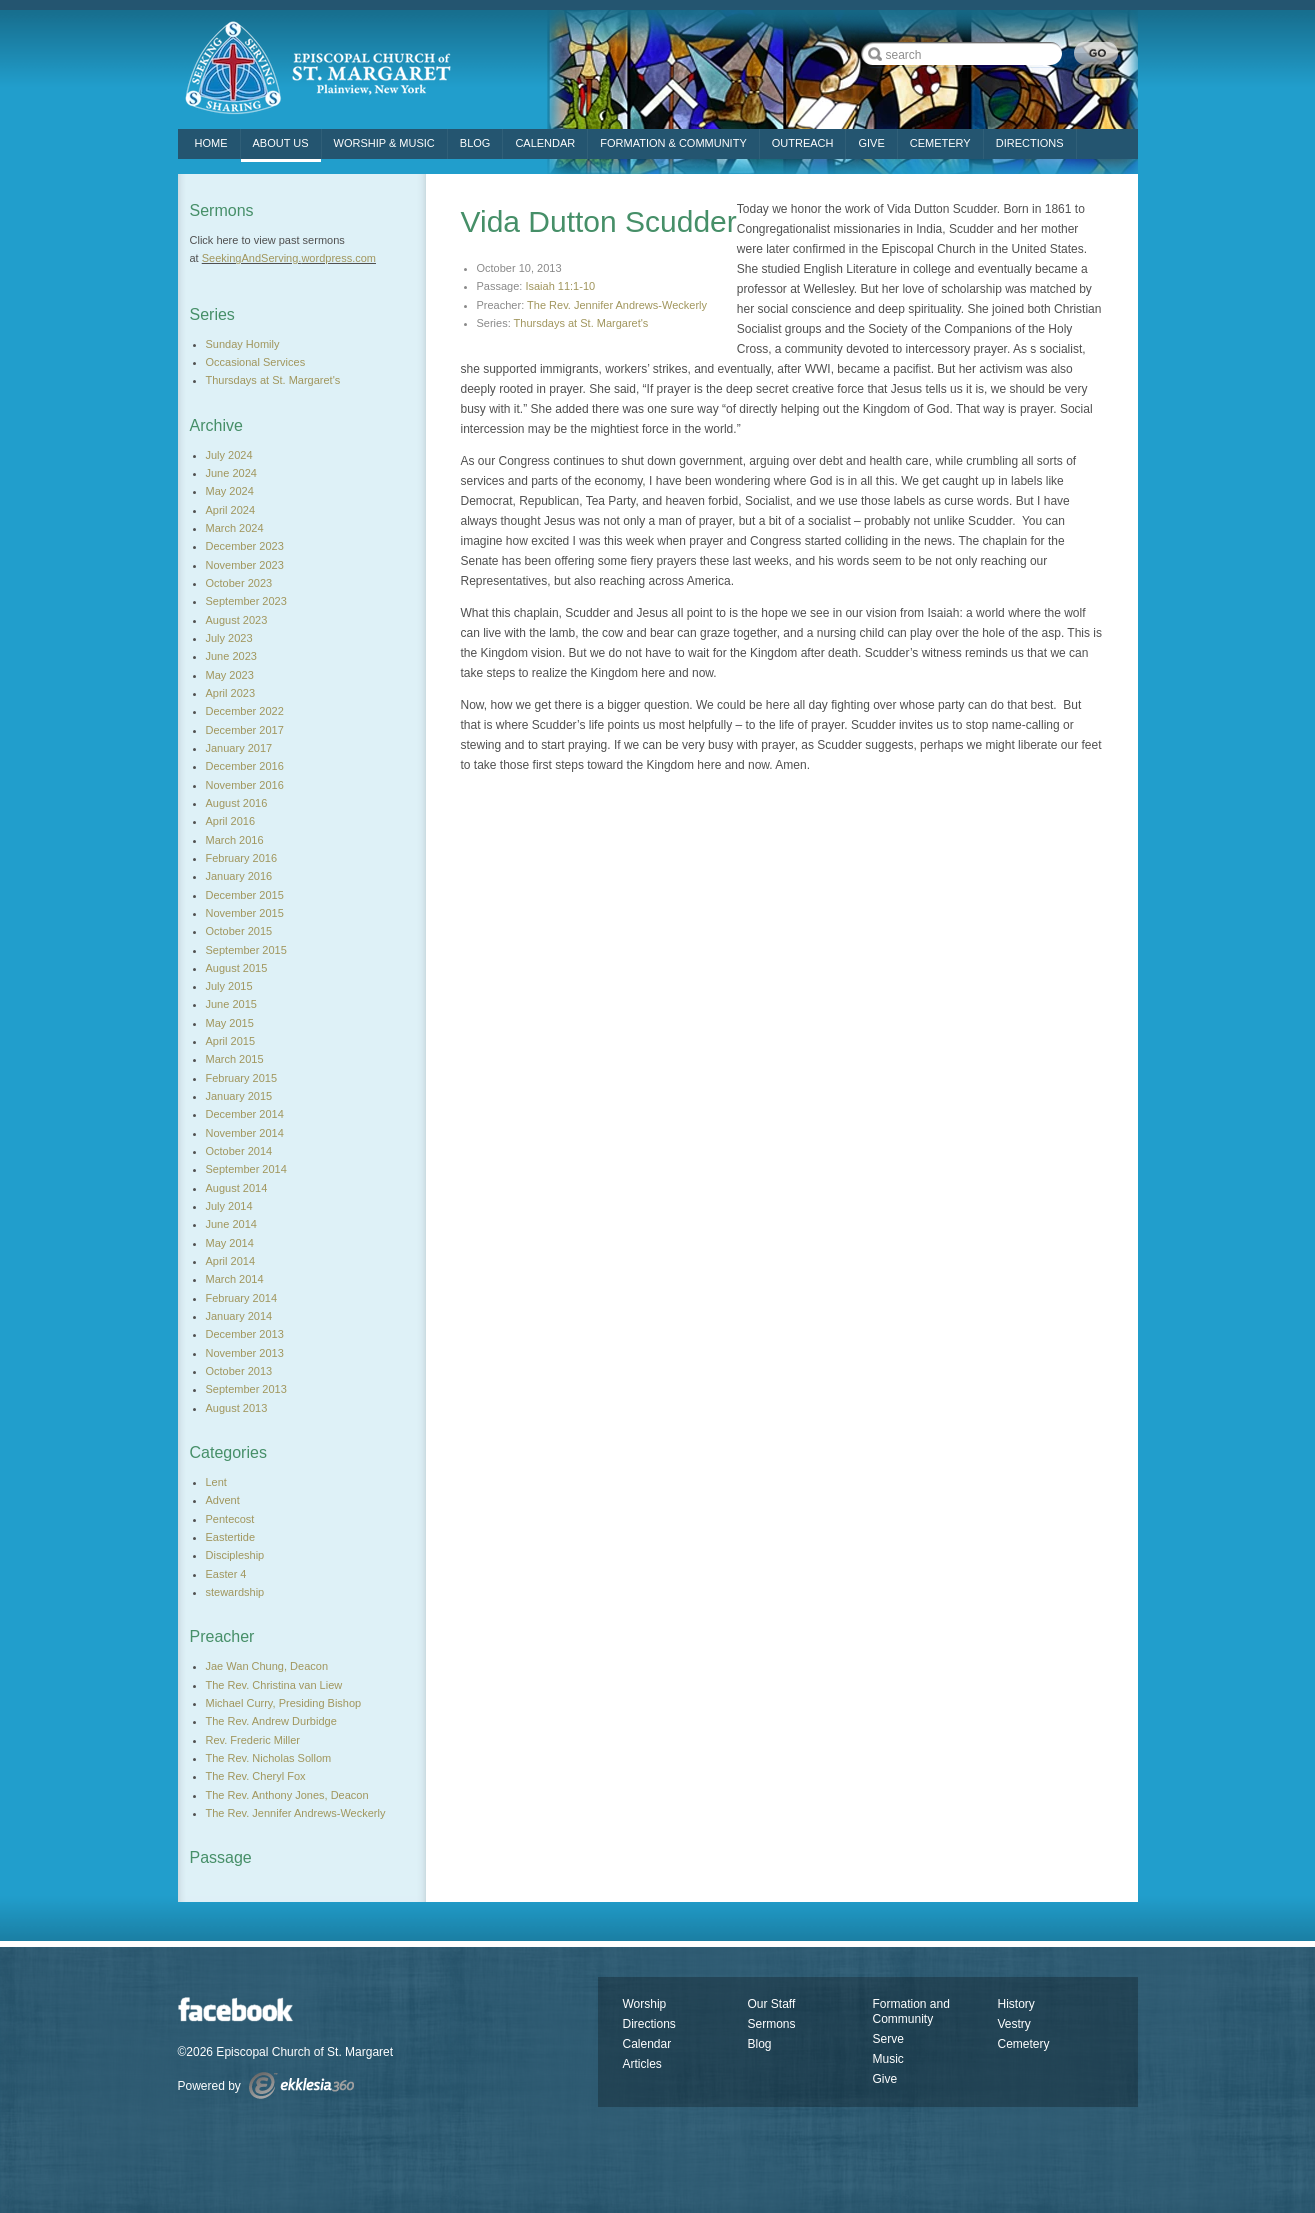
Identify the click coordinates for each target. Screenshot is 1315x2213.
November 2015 (245, 913)
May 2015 (230, 1023)
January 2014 (239, 1316)
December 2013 (245, 1334)
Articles (642, 2064)
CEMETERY (940, 143)
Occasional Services (256, 362)
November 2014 (245, 1133)
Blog (475, 143)
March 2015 (235, 1059)
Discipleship (235, 1555)
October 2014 (239, 1151)
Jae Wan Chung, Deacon (267, 1666)
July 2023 (229, 638)
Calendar (545, 143)
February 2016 (242, 858)
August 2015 (237, 968)
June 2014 (231, 1224)
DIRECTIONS (1030, 143)
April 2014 (231, 1261)
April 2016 (231, 821)
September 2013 (246, 1389)
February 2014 (242, 1298)
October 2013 (239, 1371)
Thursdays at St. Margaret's (581, 323)
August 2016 (237, 803)
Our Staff (772, 2004)
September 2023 (246, 601)
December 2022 (245, 711)
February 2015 (242, 1078)
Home (211, 143)
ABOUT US (281, 143)
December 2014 (245, 1114)
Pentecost (230, 1519)
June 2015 (231, 1004)
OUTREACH (803, 143)
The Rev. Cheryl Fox (256, 1776)
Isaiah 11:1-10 (560, 286)
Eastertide (231, 1537)
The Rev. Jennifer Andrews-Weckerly (617, 305)
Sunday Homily (243, 344)
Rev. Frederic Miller (253, 1740)
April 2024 (231, 510)
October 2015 (239, 931)
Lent (216, 1482)
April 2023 (231, 693)
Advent (223, 1500)
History (1016, 2004)
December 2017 (245, 730)
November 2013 (245, 1353)
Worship (645, 2004)
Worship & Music (384, 143)
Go (1096, 53)
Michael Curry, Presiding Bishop (284, 1703)
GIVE (871, 143)
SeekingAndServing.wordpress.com (289, 258)
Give (885, 2079)
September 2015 (246, 950)
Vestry (1014, 2024)
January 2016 (239, 876)
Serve (888, 2039)
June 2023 (231, 656)
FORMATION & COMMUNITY (673, 143)
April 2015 (231, 1041)
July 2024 (229, 455)
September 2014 (246, 1169)
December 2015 (245, 895)
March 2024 (235, 528)
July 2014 (229, 1206)
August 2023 (237, 620)
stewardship (235, 1592)
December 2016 (245, 766)
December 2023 (245, 546)
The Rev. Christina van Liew (274, 1685)
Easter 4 (226, 1574)
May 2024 (230, 491)
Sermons (772, 2024)
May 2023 (230, 675)
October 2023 (239, 583)
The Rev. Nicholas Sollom (269, 1758)
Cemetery (1024, 2044)
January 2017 (239, 748)
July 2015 (229, 986)
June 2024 (231, 473)
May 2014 (230, 1243)
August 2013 (237, 1408)
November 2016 (245, 785)
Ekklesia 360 (301, 2085)
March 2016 (235, 840)
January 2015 (239, 1096)
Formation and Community (911, 2011)
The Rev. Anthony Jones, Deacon (287, 1795)
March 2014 (235, 1279)
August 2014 (237, 1188)
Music (888, 2059)
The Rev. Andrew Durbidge (271, 1721)
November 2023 (245, 565)
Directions (649, 2024)
